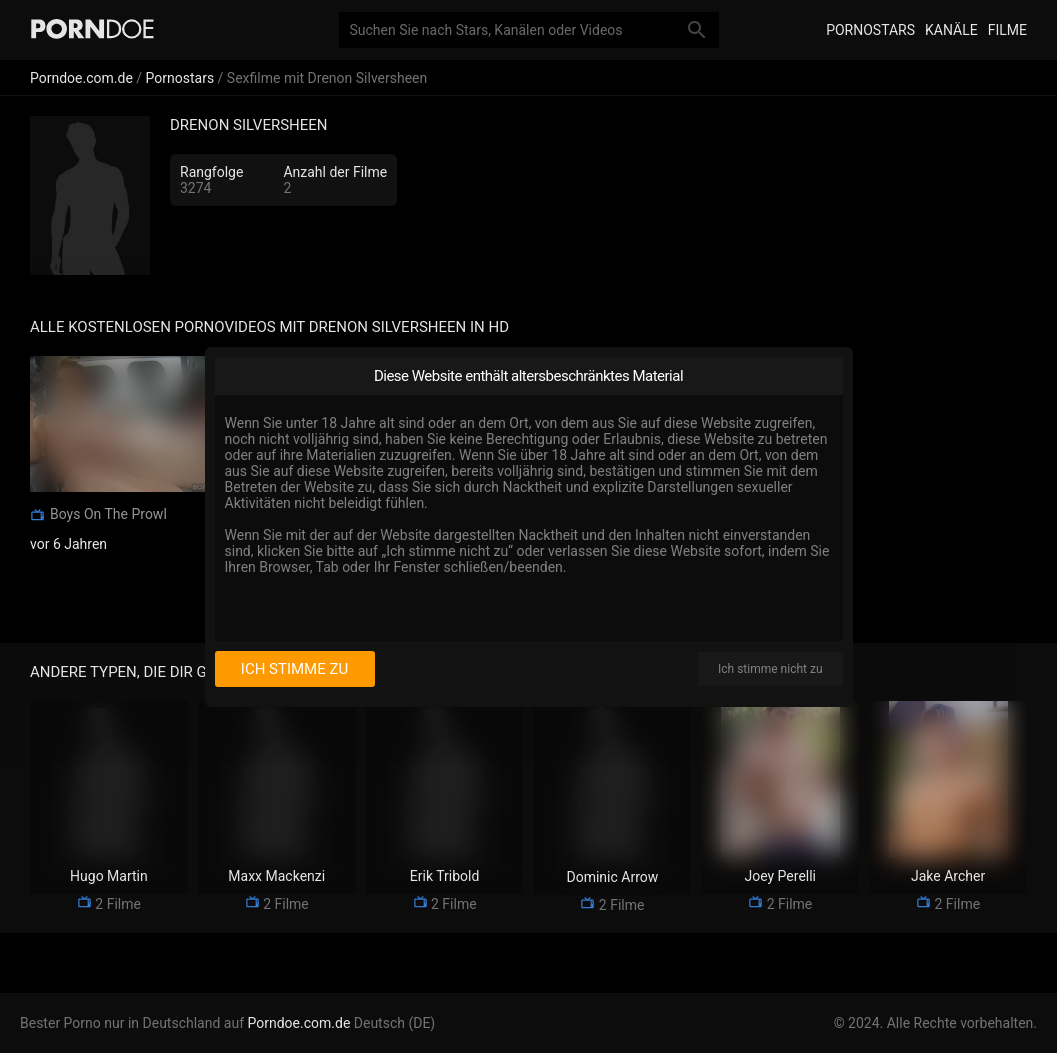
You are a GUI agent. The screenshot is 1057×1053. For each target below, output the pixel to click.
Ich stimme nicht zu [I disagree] (770, 669)
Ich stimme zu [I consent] (294, 669)
